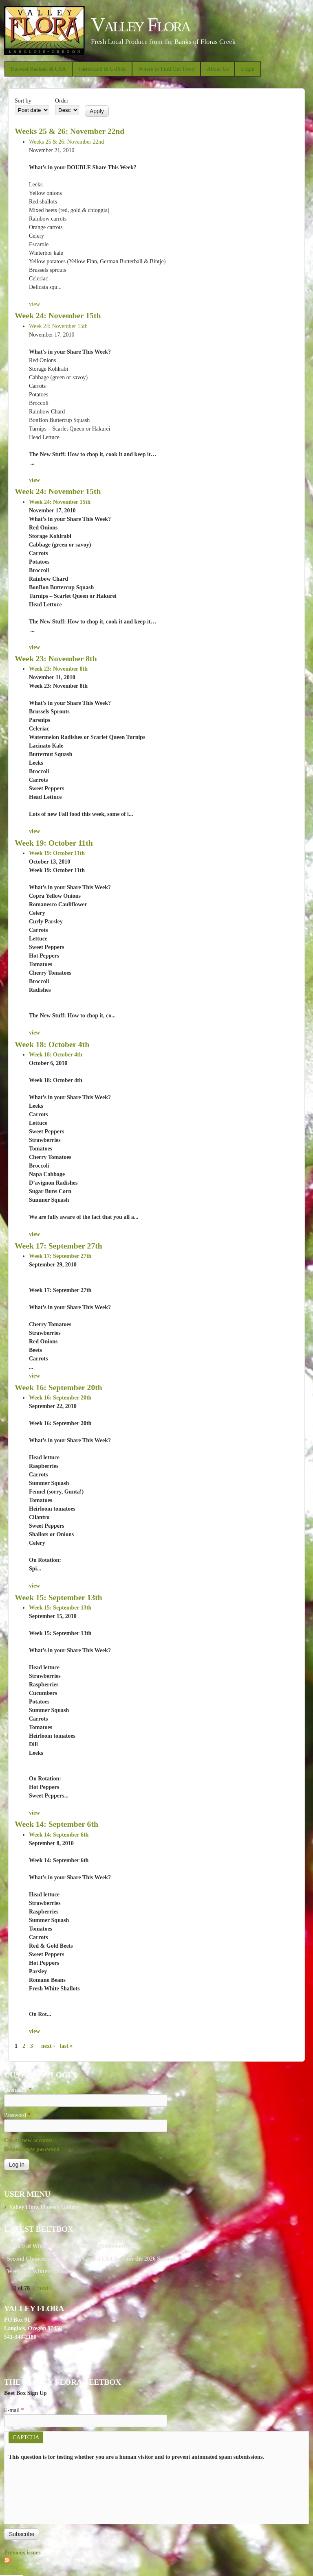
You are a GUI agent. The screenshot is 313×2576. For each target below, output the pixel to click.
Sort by (23, 101)
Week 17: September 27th (58, 1246)
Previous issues (22, 2553)
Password (17, 2115)
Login (247, 69)
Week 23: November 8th (56, 658)
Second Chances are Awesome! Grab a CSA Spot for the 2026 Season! (91, 2259)
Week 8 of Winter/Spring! (38, 2271)
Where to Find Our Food (166, 69)
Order (61, 101)
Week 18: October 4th (52, 1044)
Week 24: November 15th (58, 315)
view (34, 304)
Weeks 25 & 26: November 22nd (69, 131)
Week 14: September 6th (56, 1824)
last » (66, 2046)
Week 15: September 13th (58, 1597)
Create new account (28, 2140)
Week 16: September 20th (58, 1387)
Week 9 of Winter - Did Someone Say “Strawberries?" (73, 2246)
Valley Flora (140, 24)
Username (17, 2090)
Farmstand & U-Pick (102, 69)
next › (48, 2046)
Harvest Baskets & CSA (38, 69)
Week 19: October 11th (54, 843)
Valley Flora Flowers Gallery (44, 2207)
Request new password (32, 2149)
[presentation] (42, 2490)
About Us (218, 69)
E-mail (14, 2410)
